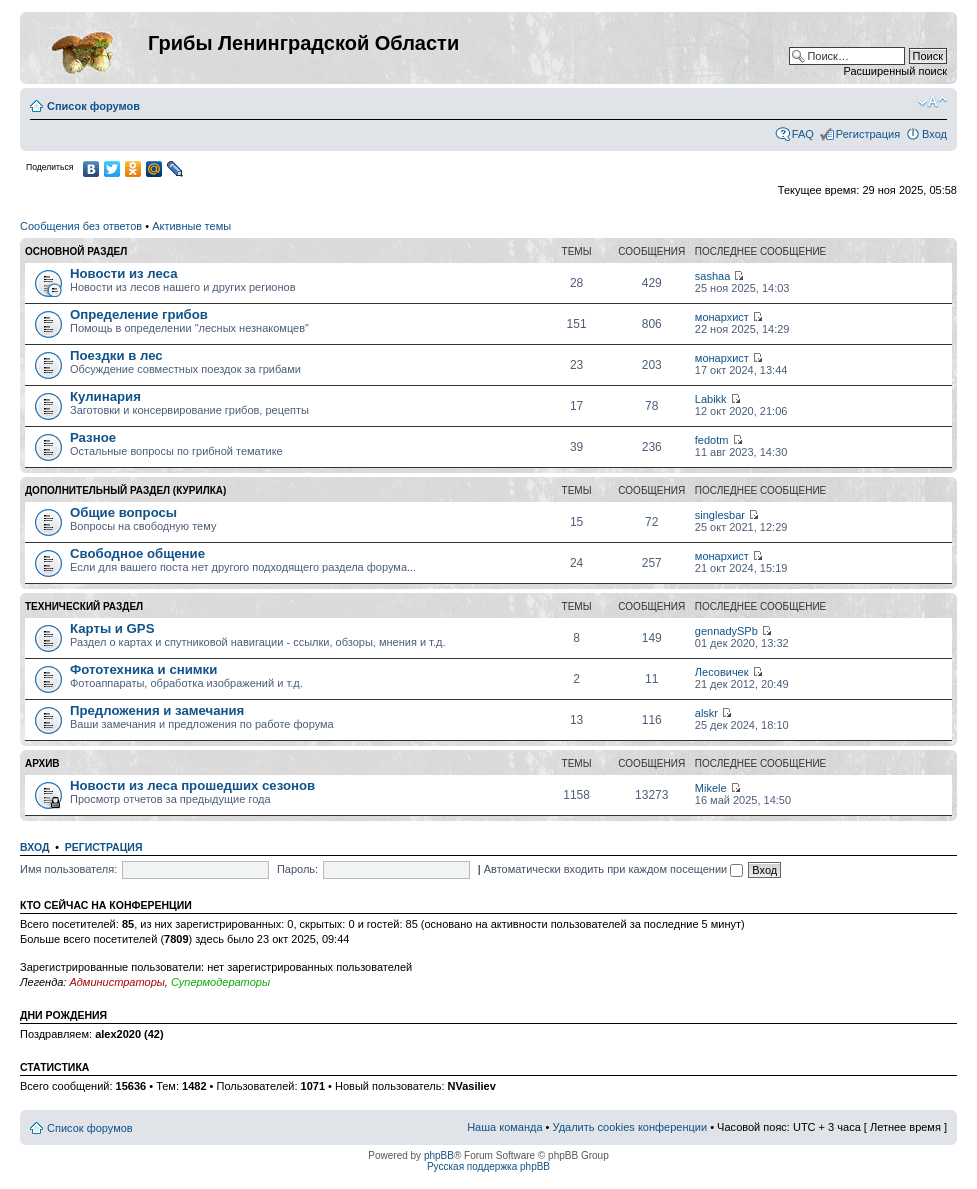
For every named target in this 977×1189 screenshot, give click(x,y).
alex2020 (118, 1034)
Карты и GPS (112, 628)
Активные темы (191, 226)
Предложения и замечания (157, 710)
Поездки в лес (116, 355)
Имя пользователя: (68, 869)
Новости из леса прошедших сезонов (192, 785)
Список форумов (93, 106)
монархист (722, 317)
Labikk (711, 399)
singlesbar (720, 515)
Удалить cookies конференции (630, 1127)
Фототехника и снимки (143, 669)
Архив (42, 763)
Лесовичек (722, 672)
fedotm (712, 440)
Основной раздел (76, 251)
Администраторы (116, 982)
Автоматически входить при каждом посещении (614, 869)
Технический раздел (84, 606)
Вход (934, 134)
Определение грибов (139, 314)
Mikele (711, 788)
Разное (93, 437)
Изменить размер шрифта (932, 102)
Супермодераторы (220, 982)
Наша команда (504, 1127)
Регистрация (868, 134)
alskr (706, 713)
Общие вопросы (123, 512)
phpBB (439, 1155)
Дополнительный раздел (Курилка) (125, 490)
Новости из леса (123, 273)
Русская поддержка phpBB (488, 1166)
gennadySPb (726, 631)
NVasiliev (472, 1086)
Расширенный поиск (895, 71)
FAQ (803, 134)
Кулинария (105, 396)
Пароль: (297, 869)
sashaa (712, 276)
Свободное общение (137, 553)
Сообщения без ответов (81, 226)
